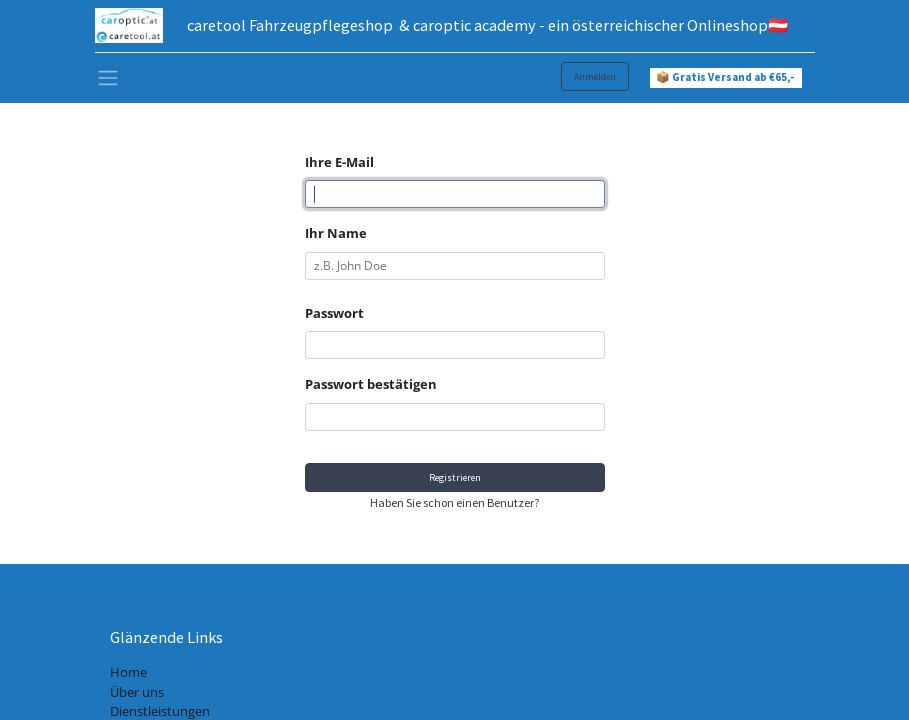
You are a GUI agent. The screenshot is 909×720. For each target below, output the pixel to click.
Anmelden (595, 76)
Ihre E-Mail (339, 162)
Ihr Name (336, 233)
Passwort (334, 313)
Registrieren (455, 477)
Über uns (137, 692)
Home (128, 672)
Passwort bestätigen (371, 384)
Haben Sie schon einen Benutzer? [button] (454, 502)
